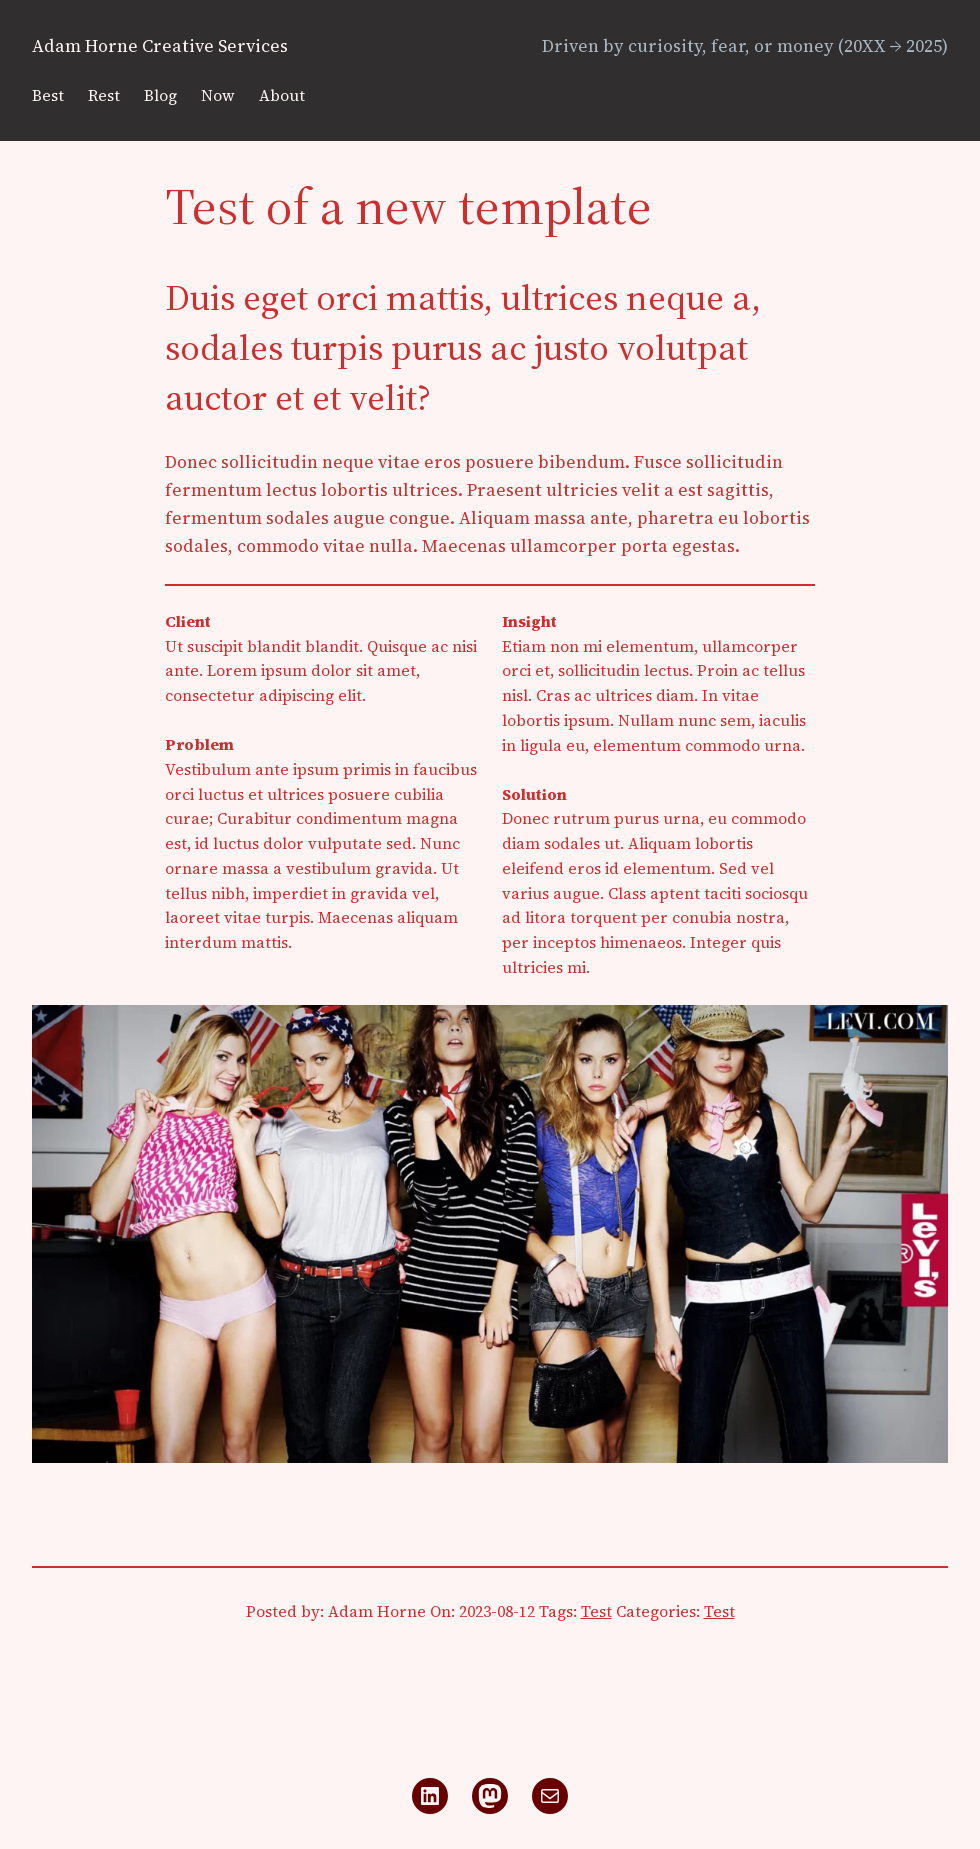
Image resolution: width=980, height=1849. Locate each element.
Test (596, 1611)
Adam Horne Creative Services (160, 46)
